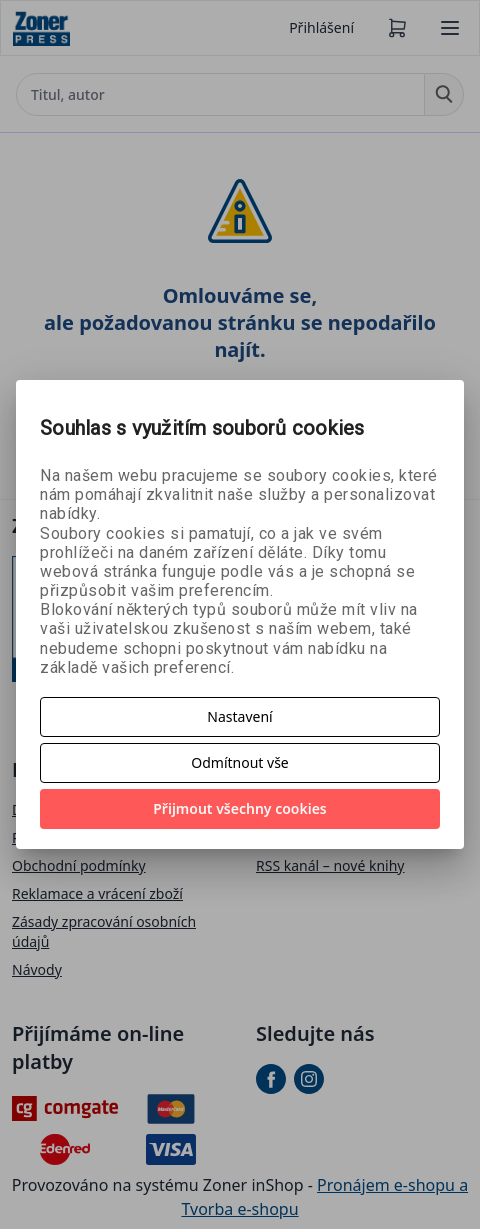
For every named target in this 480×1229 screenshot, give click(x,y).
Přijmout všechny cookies (240, 808)
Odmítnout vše (239, 762)
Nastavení (239, 716)
